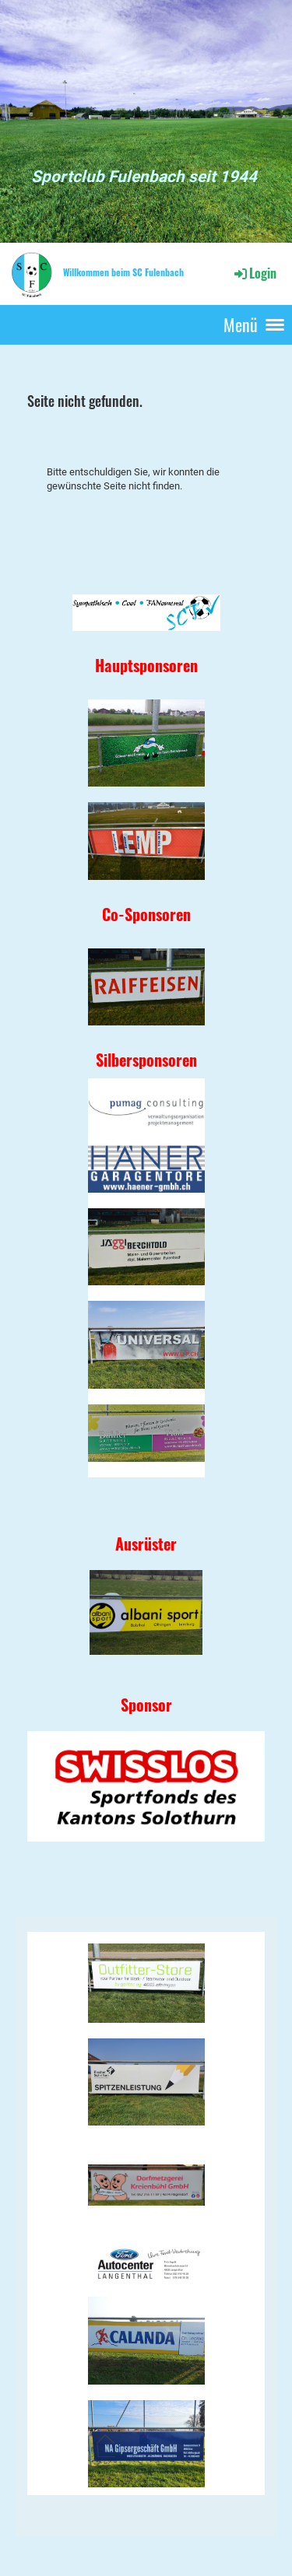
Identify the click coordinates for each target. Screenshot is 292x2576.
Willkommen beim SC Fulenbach (123, 272)
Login (254, 273)
